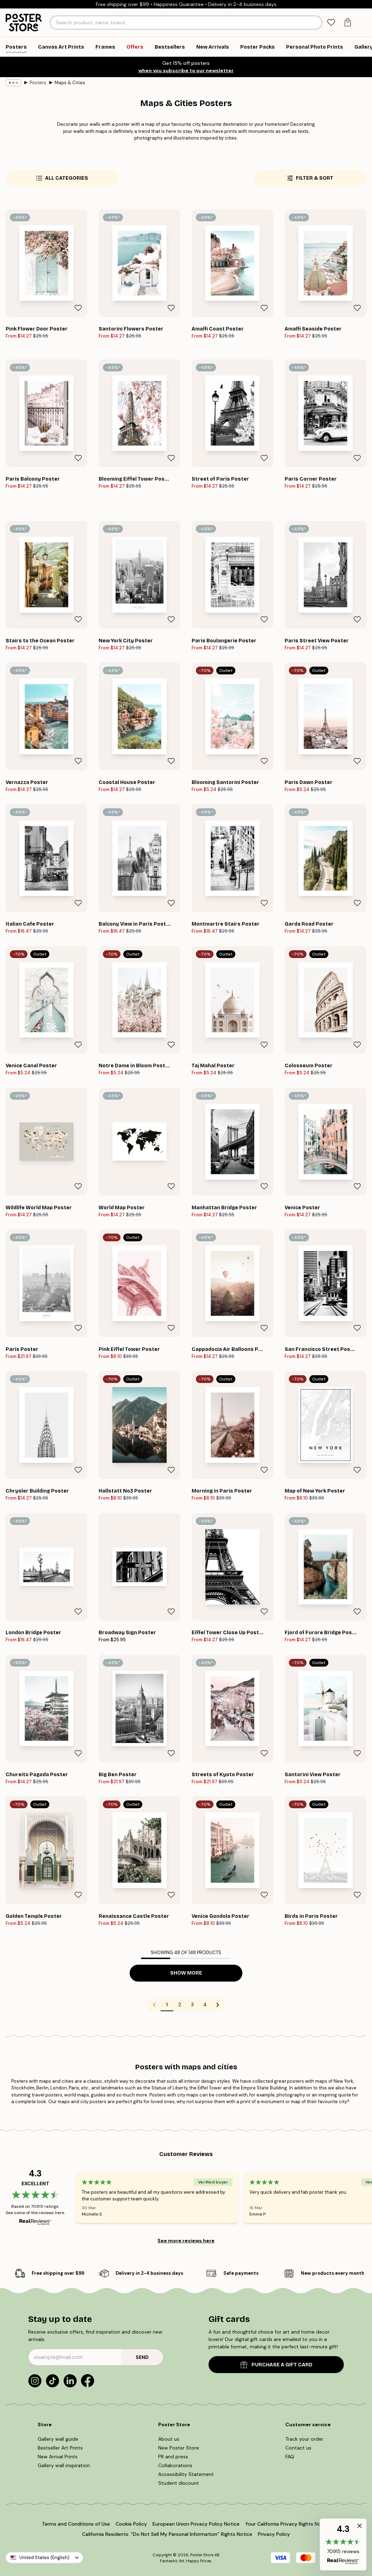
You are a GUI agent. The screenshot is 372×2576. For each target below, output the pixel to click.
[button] (343, 2544)
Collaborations (175, 2465)
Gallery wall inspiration (64, 2465)
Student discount (178, 2483)
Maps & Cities (70, 83)
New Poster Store (178, 2448)
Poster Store (201, 2554)
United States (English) (44, 2557)
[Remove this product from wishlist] (78, 308)
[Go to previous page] (154, 2005)
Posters (38, 83)
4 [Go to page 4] (205, 2004)
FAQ (289, 2456)
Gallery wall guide (58, 2439)
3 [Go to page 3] (192, 2004)
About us (168, 2439)
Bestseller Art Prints (60, 2448)
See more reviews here (186, 2240)
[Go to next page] (217, 2005)
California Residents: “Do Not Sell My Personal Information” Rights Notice (167, 2534)
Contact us (298, 2448)
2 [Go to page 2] (179, 2004)
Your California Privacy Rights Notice (287, 2524)
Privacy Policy (274, 2534)
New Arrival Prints (58, 2456)
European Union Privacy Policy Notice (196, 2524)
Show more (186, 1973)
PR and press (173, 2456)
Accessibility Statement (186, 2474)
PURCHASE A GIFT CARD (276, 2364)
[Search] (316, 23)
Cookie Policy (131, 2524)
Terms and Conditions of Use (76, 2524)
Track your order (304, 2439)
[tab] (331, 23)
